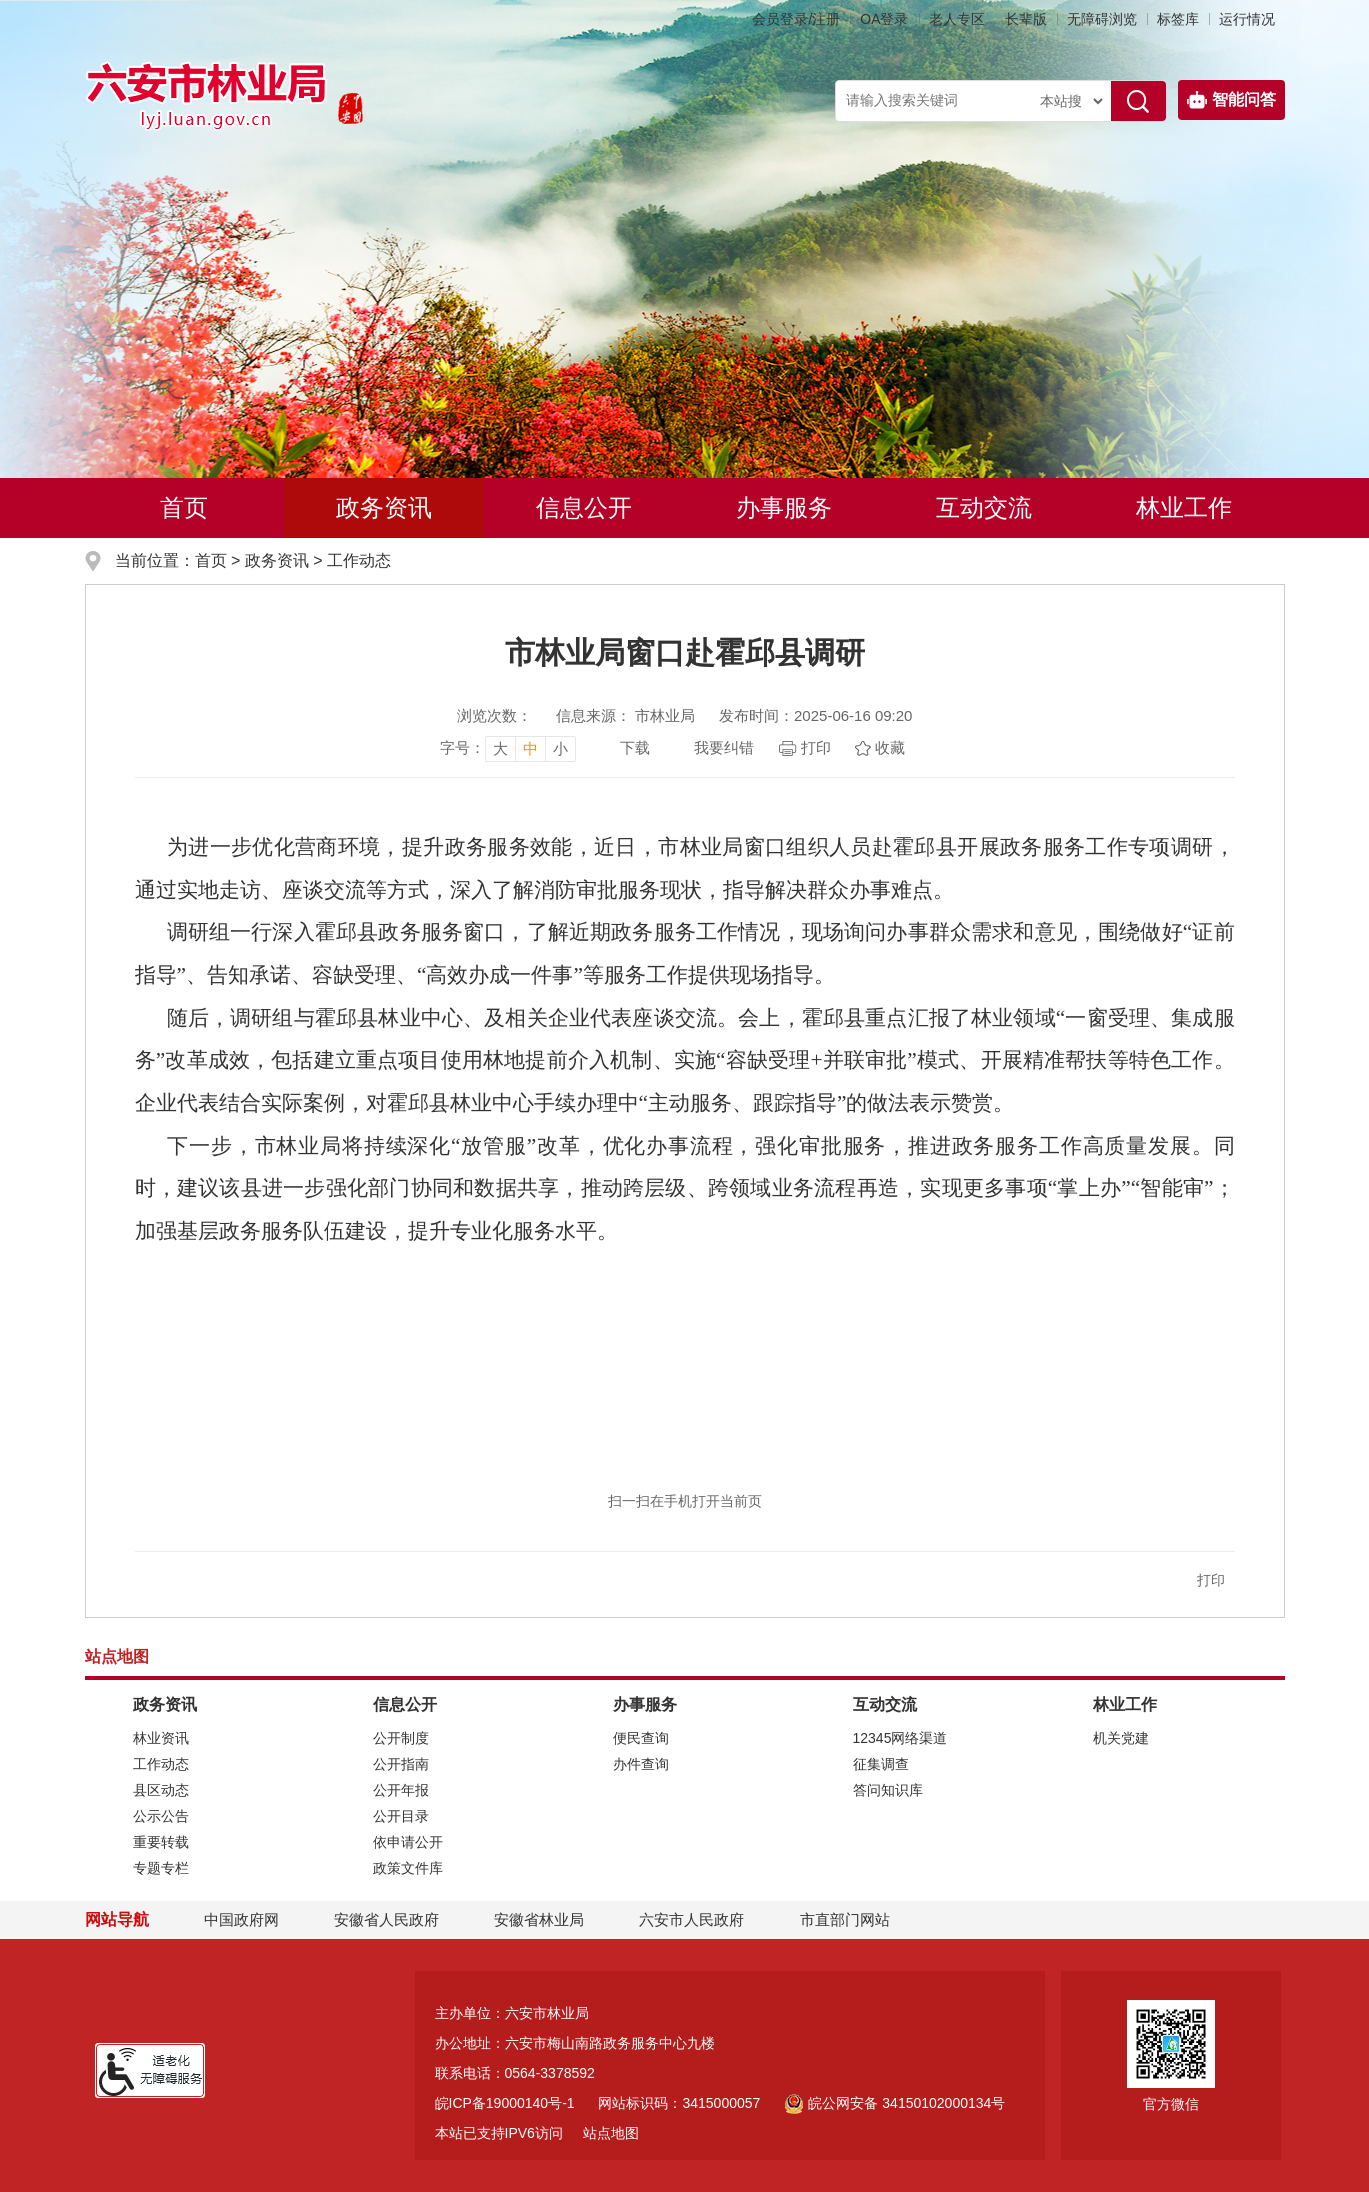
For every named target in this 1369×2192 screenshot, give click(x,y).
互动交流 (984, 507)
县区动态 (161, 1790)
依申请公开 (408, 1842)
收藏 (890, 747)
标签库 (1178, 19)
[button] (1026, 19)
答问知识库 (888, 1790)
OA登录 (884, 19)
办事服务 (784, 507)
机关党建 (1121, 1738)
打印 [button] (1211, 1580)
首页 (184, 507)
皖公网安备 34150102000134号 (894, 2103)
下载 (635, 747)
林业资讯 (161, 1738)
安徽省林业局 (539, 1919)
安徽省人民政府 (386, 1919)
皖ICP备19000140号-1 (505, 2103)
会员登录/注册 (796, 19)
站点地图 (611, 2133)
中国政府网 (241, 1919)
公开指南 (401, 1764)
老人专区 (957, 19)
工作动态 (359, 560)
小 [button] (560, 748)
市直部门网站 (854, 1919)
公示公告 (161, 1816)
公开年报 (401, 1790)
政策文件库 (408, 1868)
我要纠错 (724, 747)
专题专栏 (161, 1868)
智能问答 (1231, 100)
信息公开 (584, 507)
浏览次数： (494, 715)
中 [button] (530, 748)
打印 (816, 747)
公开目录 (401, 1816)
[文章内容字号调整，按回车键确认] (508, 748)
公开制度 (401, 1738)
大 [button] (500, 748)
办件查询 (641, 1764)
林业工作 (1184, 507)
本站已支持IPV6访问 (499, 2133)
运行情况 (1247, 19)
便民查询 (641, 1738)
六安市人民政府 (691, 1919)
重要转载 (161, 1842)
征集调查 (881, 1764)
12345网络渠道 (900, 1738)
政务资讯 (384, 507)
